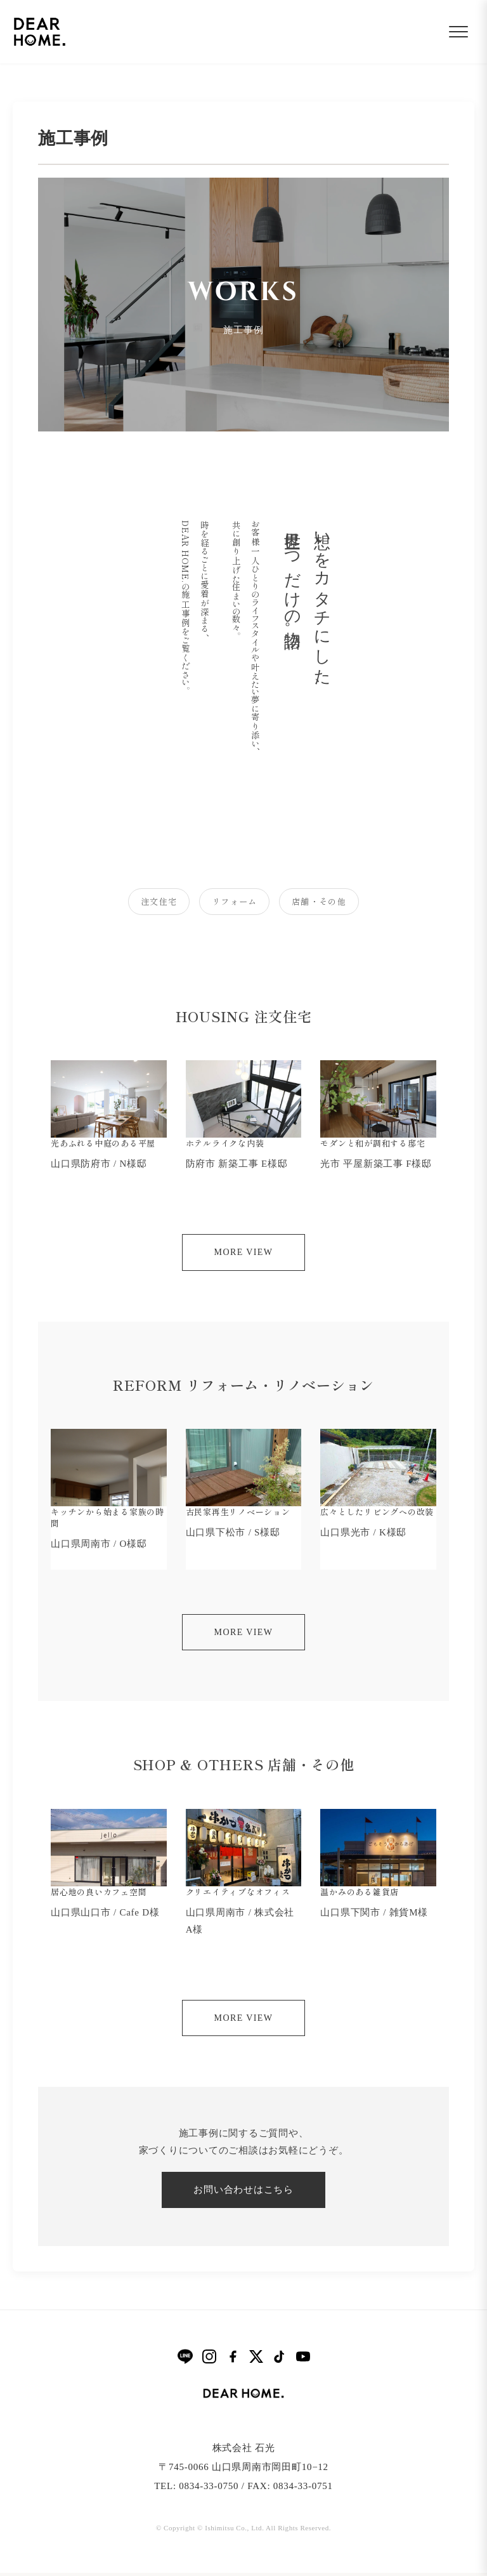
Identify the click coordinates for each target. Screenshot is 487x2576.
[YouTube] (303, 2360)
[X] (256, 2360)
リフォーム (233, 903)
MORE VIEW (243, 1256)
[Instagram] (209, 2360)
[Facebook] (233, 2360)
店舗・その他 (330, 903)
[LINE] (185, 2359)
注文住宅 (147, 903)
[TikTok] (280, 2360)
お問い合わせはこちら (243, 2193)
